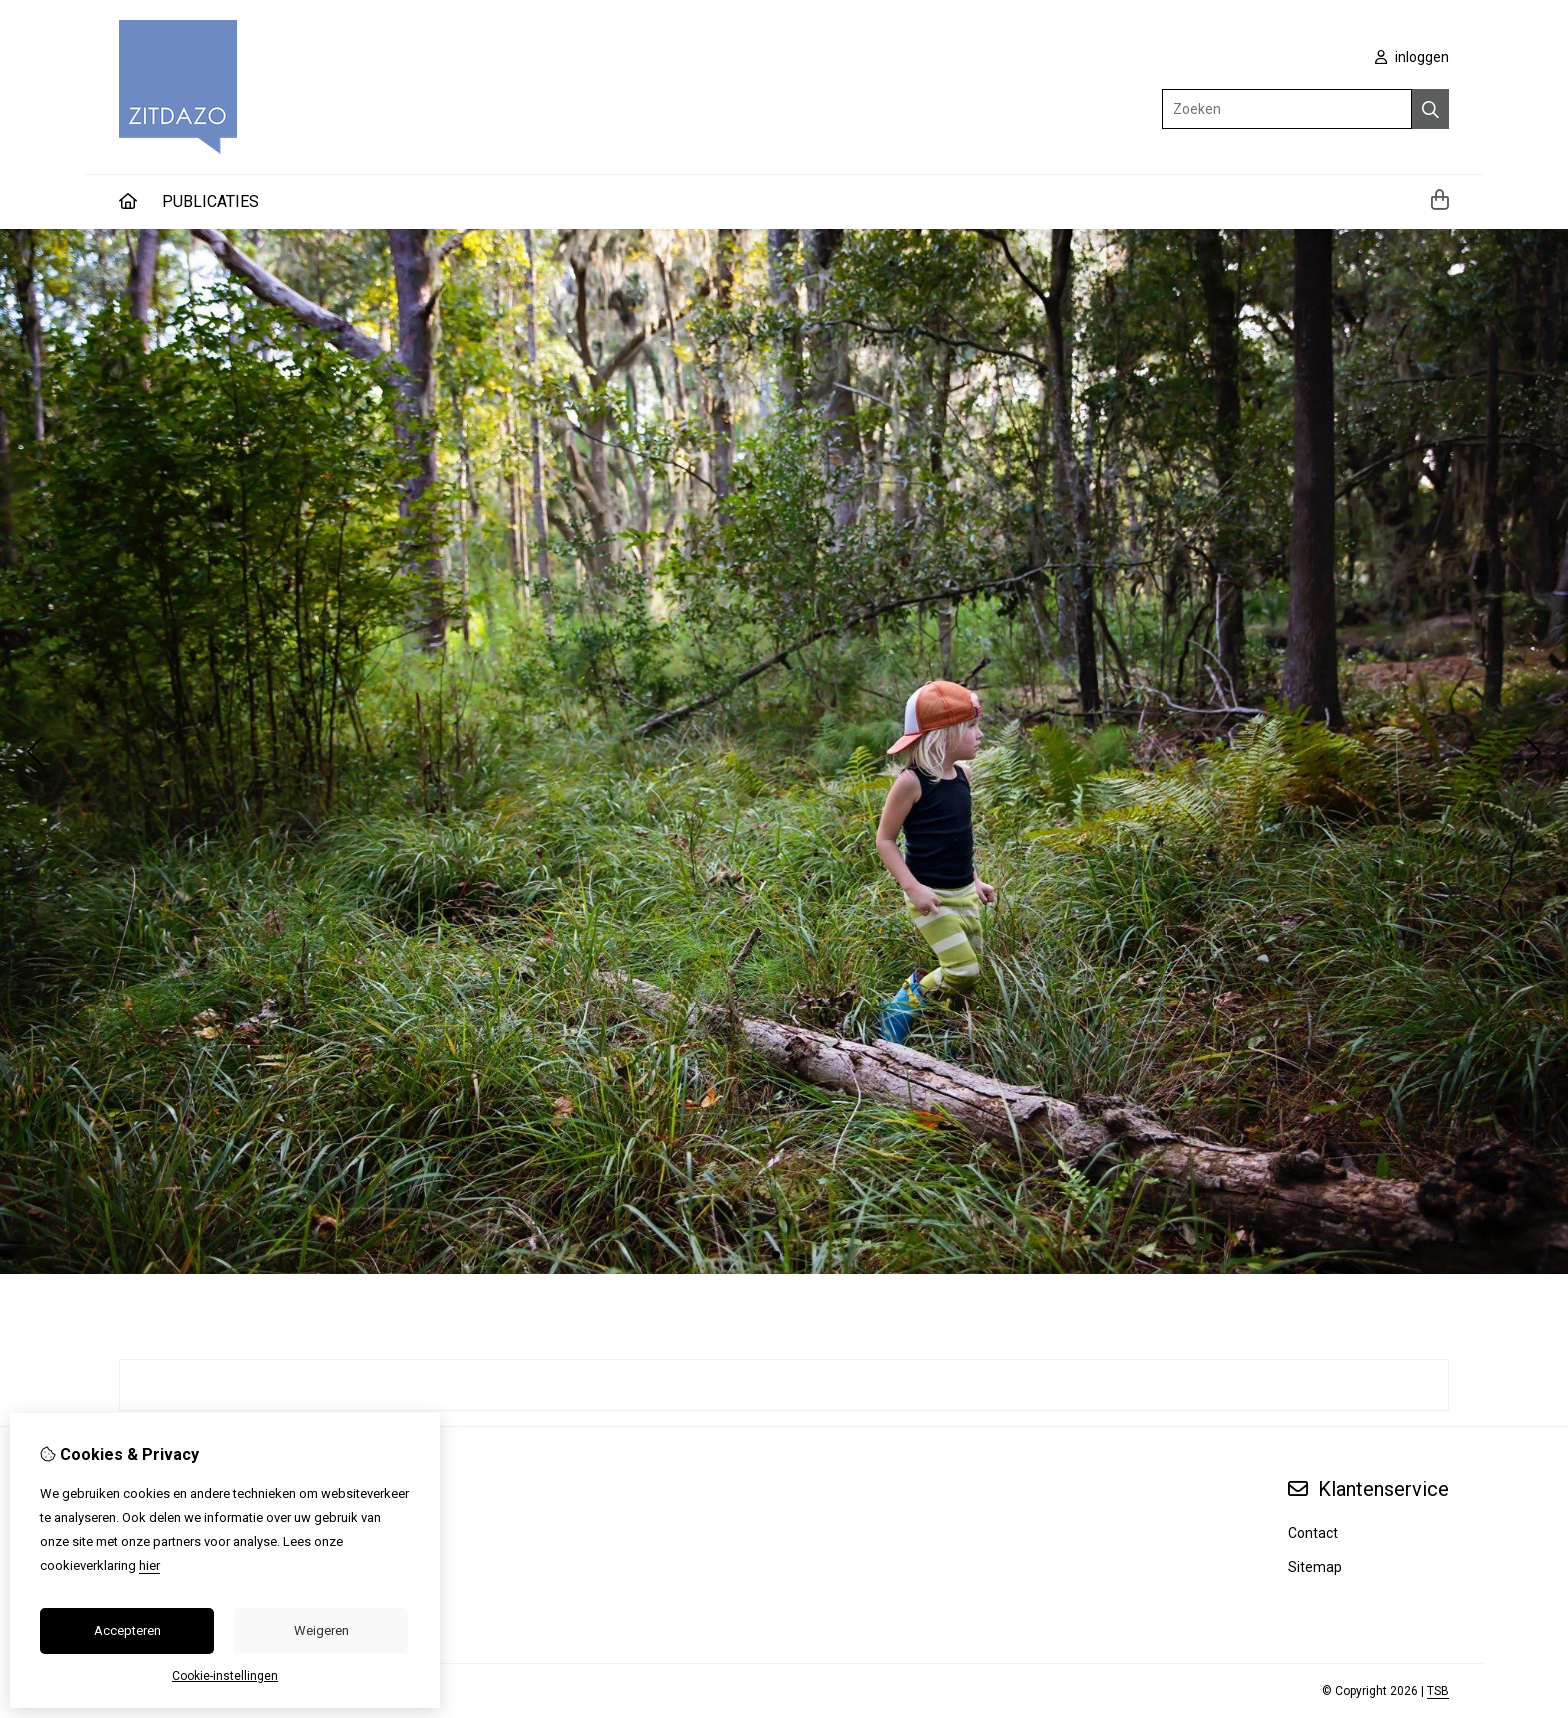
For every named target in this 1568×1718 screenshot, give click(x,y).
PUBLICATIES (210, 201)
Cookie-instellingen (225, 1676)
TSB (1438, 1691)
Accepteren (127, 1630)
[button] (776, 1255)
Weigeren (321, 1630)
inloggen (1412, 57)
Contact (1313, 1533)
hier (149, 1565)
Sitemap (1315, 1567)
